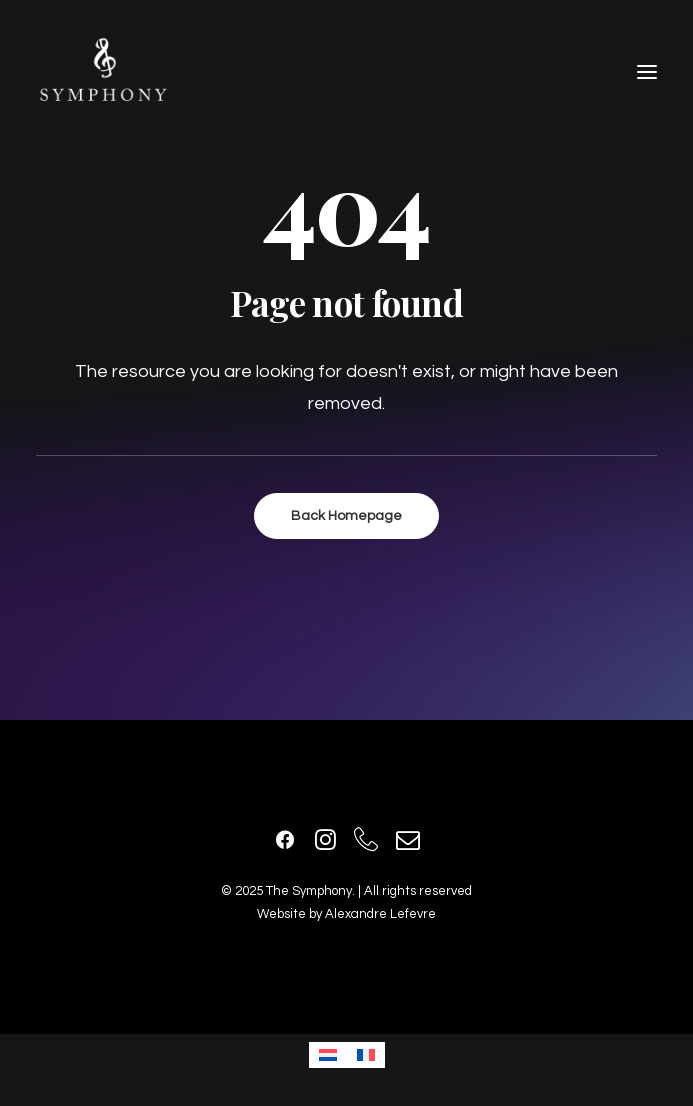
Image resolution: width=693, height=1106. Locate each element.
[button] (647, 72)
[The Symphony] (103, 72)
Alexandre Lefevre (380, 914)
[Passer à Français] (366, 1055)
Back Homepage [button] (346, 516)
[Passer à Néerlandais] (328, 1055)
